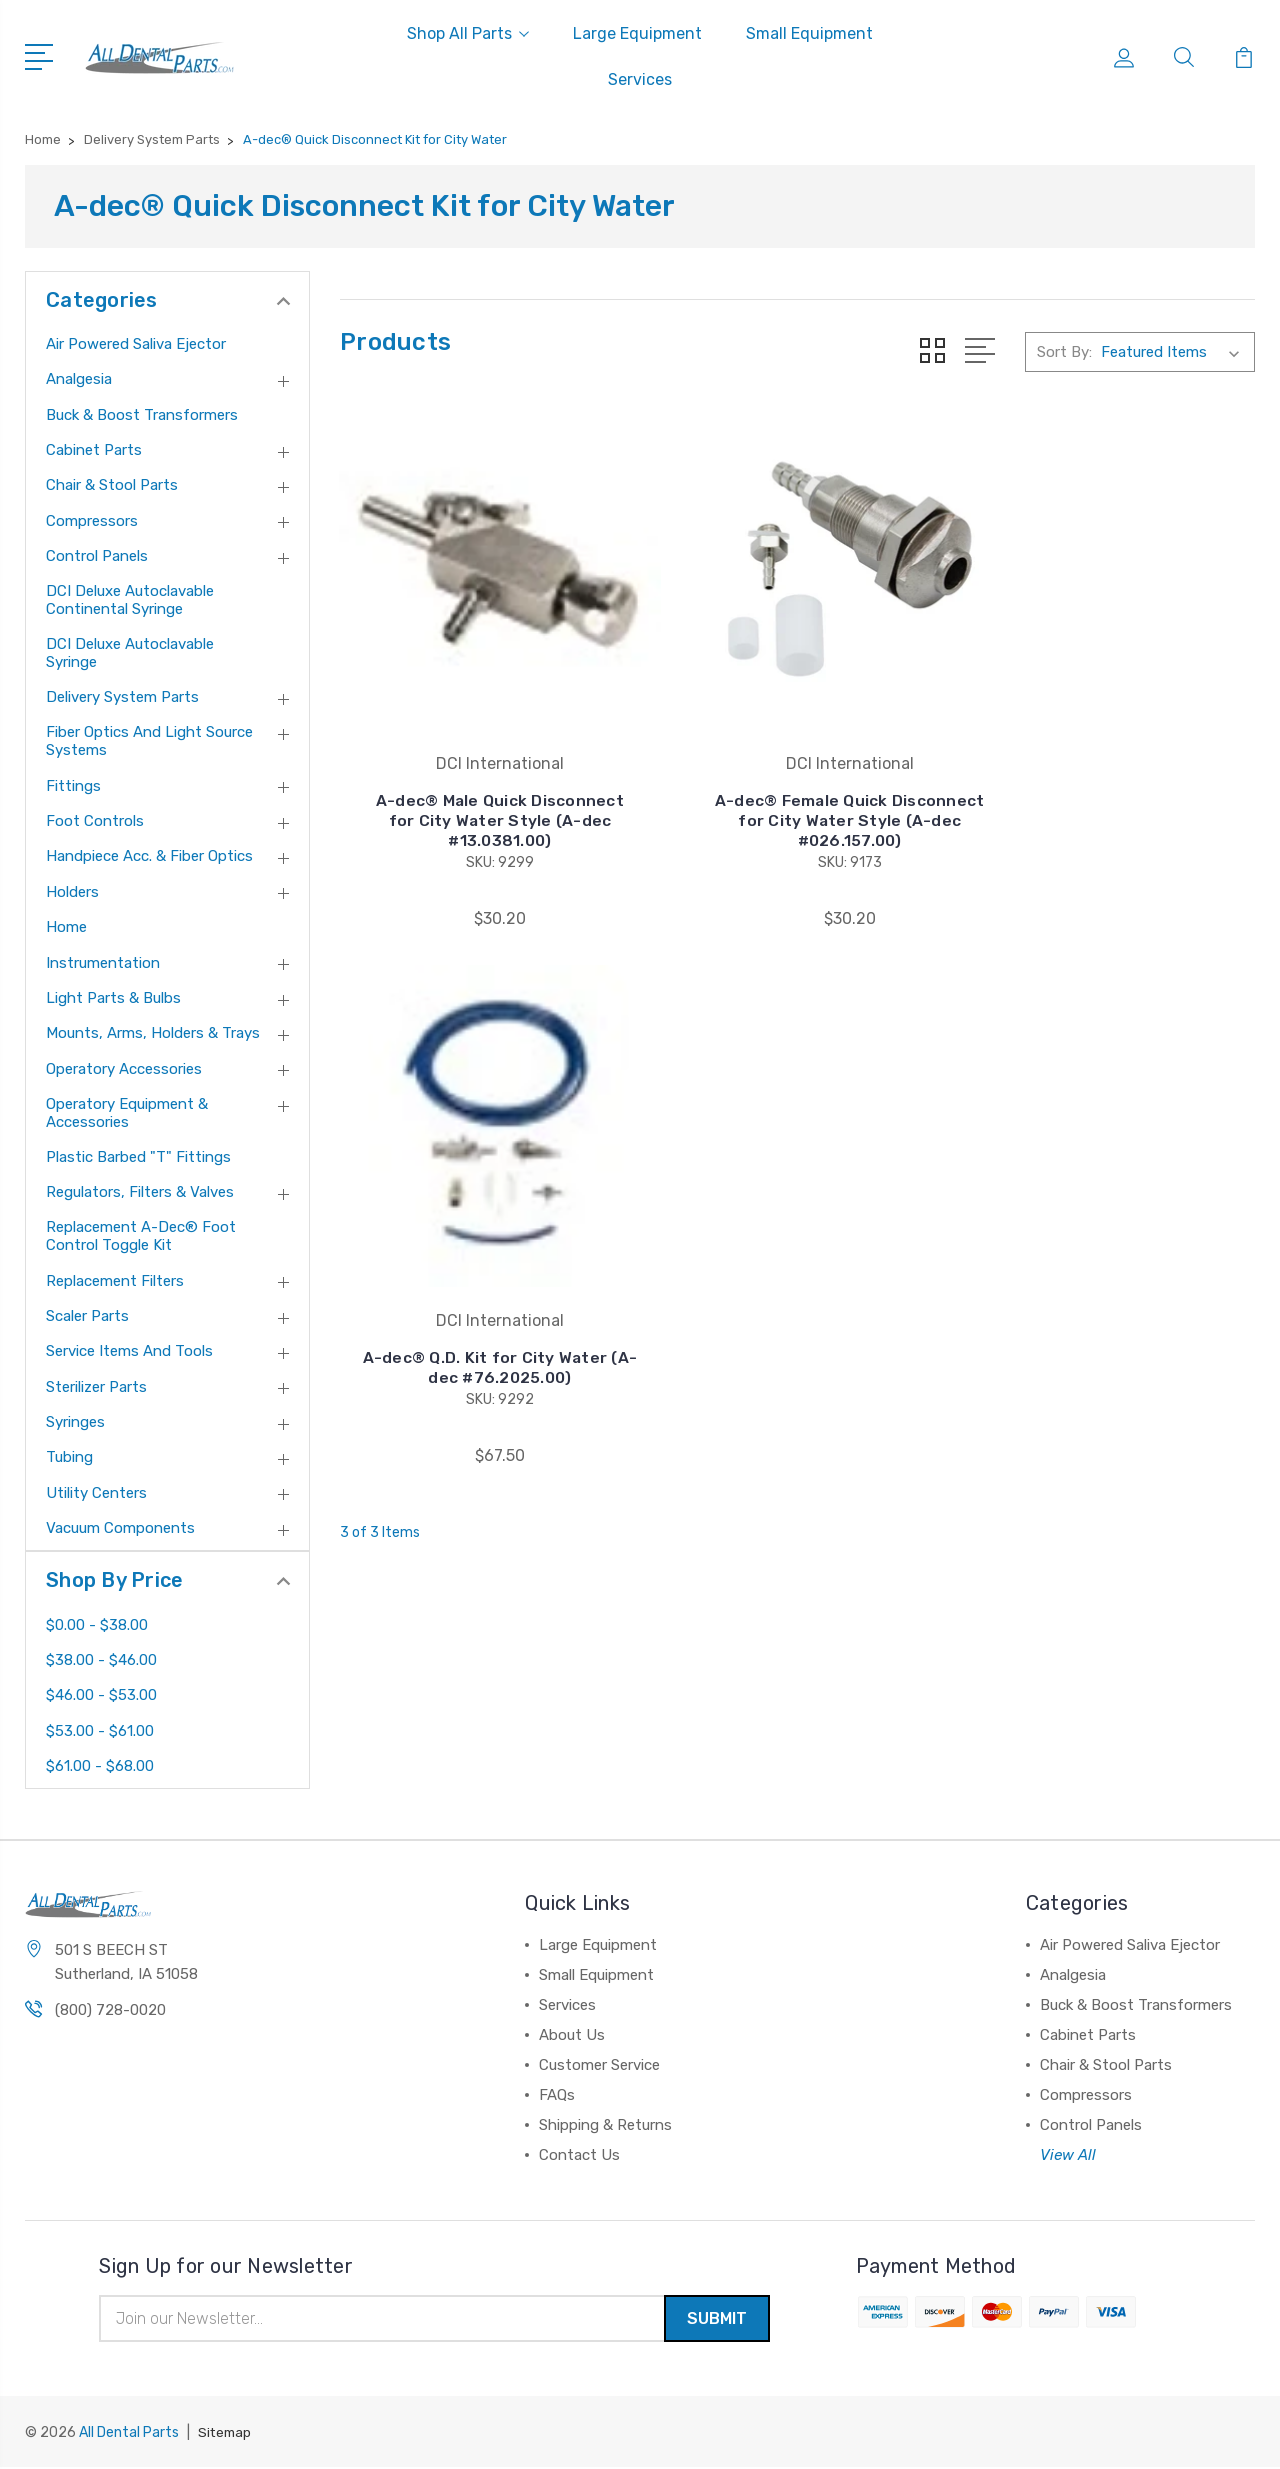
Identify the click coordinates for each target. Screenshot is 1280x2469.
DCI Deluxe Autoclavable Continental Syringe (130, 600)
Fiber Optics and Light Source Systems (149, 741)
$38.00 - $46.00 (101, 1660)
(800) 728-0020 (110, 2011)
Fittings (73, 786)
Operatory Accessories (124, 1069)
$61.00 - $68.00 (100, 1766)
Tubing (69, 1457)
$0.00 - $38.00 (97, 1625)
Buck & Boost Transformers (142, 415)
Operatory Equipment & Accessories (127, 1113)
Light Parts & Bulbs (113, 998)
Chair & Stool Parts (112, 485)
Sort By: (1064, 352)
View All (1068, 2155)
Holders (72, 892)
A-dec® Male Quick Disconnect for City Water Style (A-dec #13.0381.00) (482, 783)
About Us (572, 2035)
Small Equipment (809, 33)
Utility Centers (96, 1493)
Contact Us (579, 2155)
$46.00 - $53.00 (101, 1695)
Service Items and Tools (129, 1351)
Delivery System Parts (122, 697)
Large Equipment (637, 33)
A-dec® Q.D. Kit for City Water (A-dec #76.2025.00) (1112, 793)
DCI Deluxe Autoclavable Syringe (130, 653)
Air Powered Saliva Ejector (136, 344)
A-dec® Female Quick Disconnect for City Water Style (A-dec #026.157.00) (797, 783)
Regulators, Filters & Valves (140, 1192)
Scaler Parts (87, 1316)
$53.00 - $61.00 (100, 1731)
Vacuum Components (120, 1528)
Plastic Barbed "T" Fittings (138, 1157)
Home (66, 927)
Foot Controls (95, 821)
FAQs (557, 2095)
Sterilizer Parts (96, 1387)
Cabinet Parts (94, 450)
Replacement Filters (115, 1281)
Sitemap (226, 2434)
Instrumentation (103, 963)
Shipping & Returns (605, 2125)
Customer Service (599, 2065)
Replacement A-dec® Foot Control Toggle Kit (141, 1236)
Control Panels (97, 556)
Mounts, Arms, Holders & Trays (153, 1033)
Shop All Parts (468, 33)
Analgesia (79, 379)
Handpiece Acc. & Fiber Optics (149, 856)
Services (640, 79)
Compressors (92, 521)
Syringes (75, 1422)
